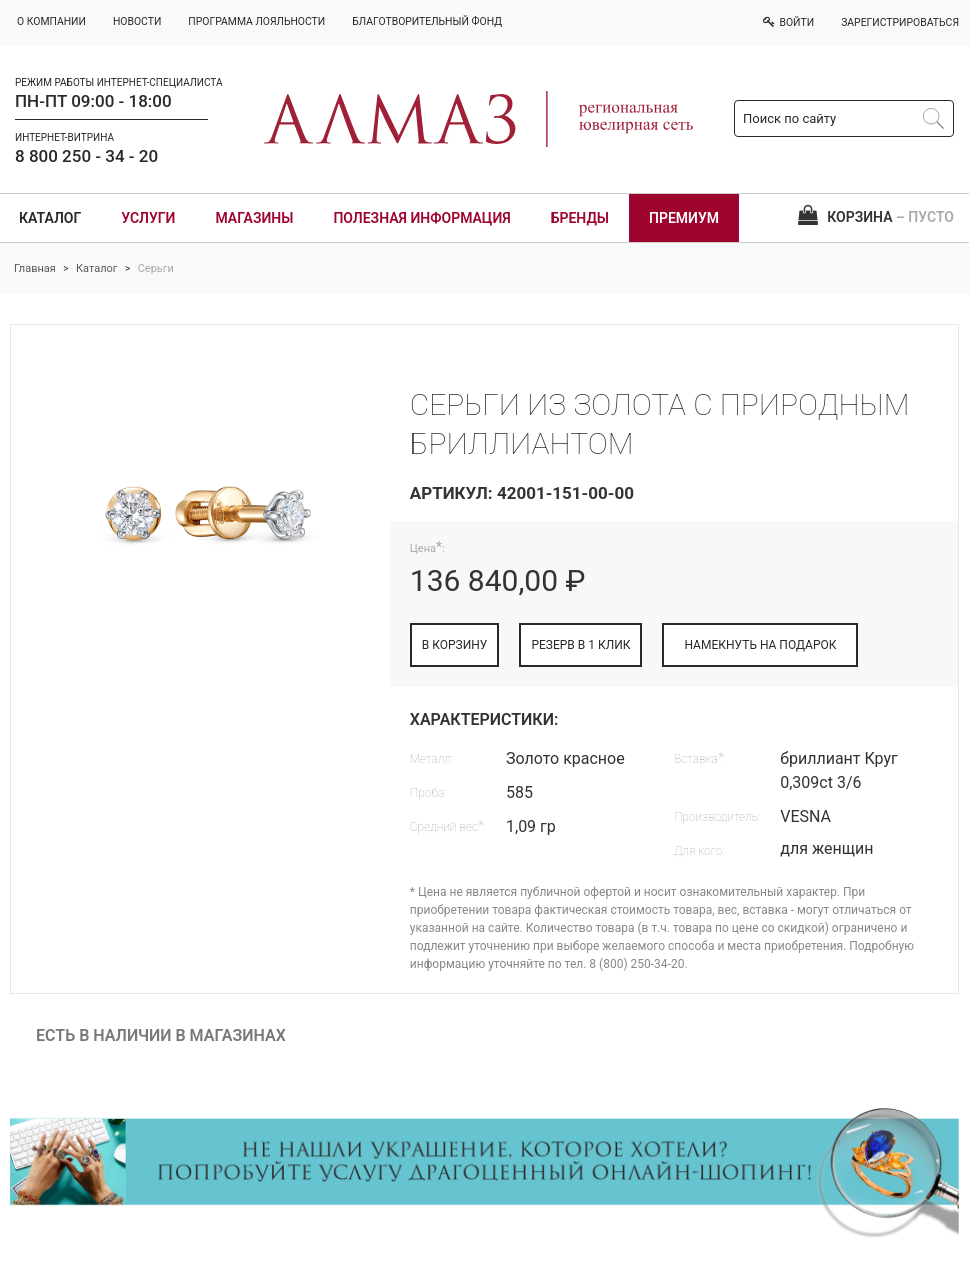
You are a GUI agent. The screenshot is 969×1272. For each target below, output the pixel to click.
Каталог (50, 218)
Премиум (684, 218)
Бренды (580, 218)
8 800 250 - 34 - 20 (86, 156)
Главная (35, 268)
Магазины (254, 218)
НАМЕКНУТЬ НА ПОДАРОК (760, 645)
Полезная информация (421, 218)
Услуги (148, 218)
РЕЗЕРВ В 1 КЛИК (580, 645)
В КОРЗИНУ (455, 645)
